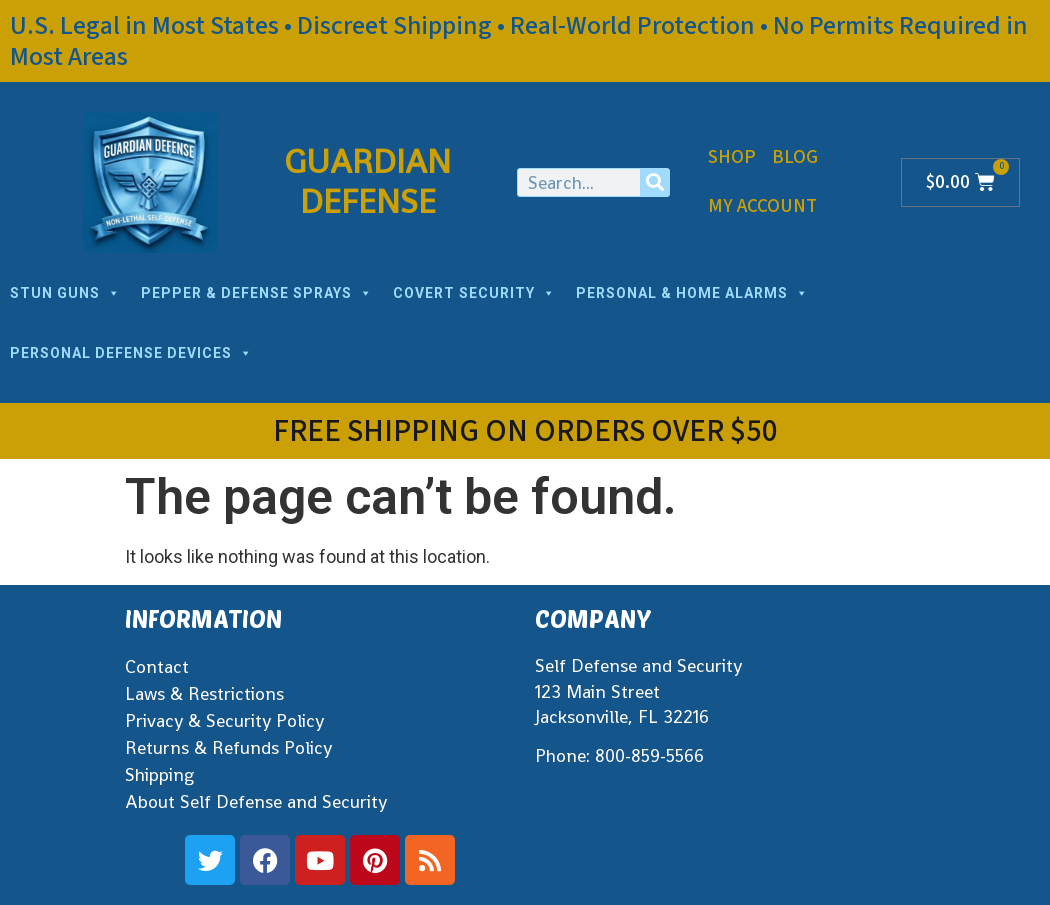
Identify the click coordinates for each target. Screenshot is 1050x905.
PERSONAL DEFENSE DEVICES (131, 353)
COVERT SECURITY (474, 293)
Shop (732, 157)
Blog (795, 157)
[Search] (654, 182)
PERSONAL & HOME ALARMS (692, 293)
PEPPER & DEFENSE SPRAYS (257, 293)
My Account (762, 206)
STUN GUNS (65, 293)
